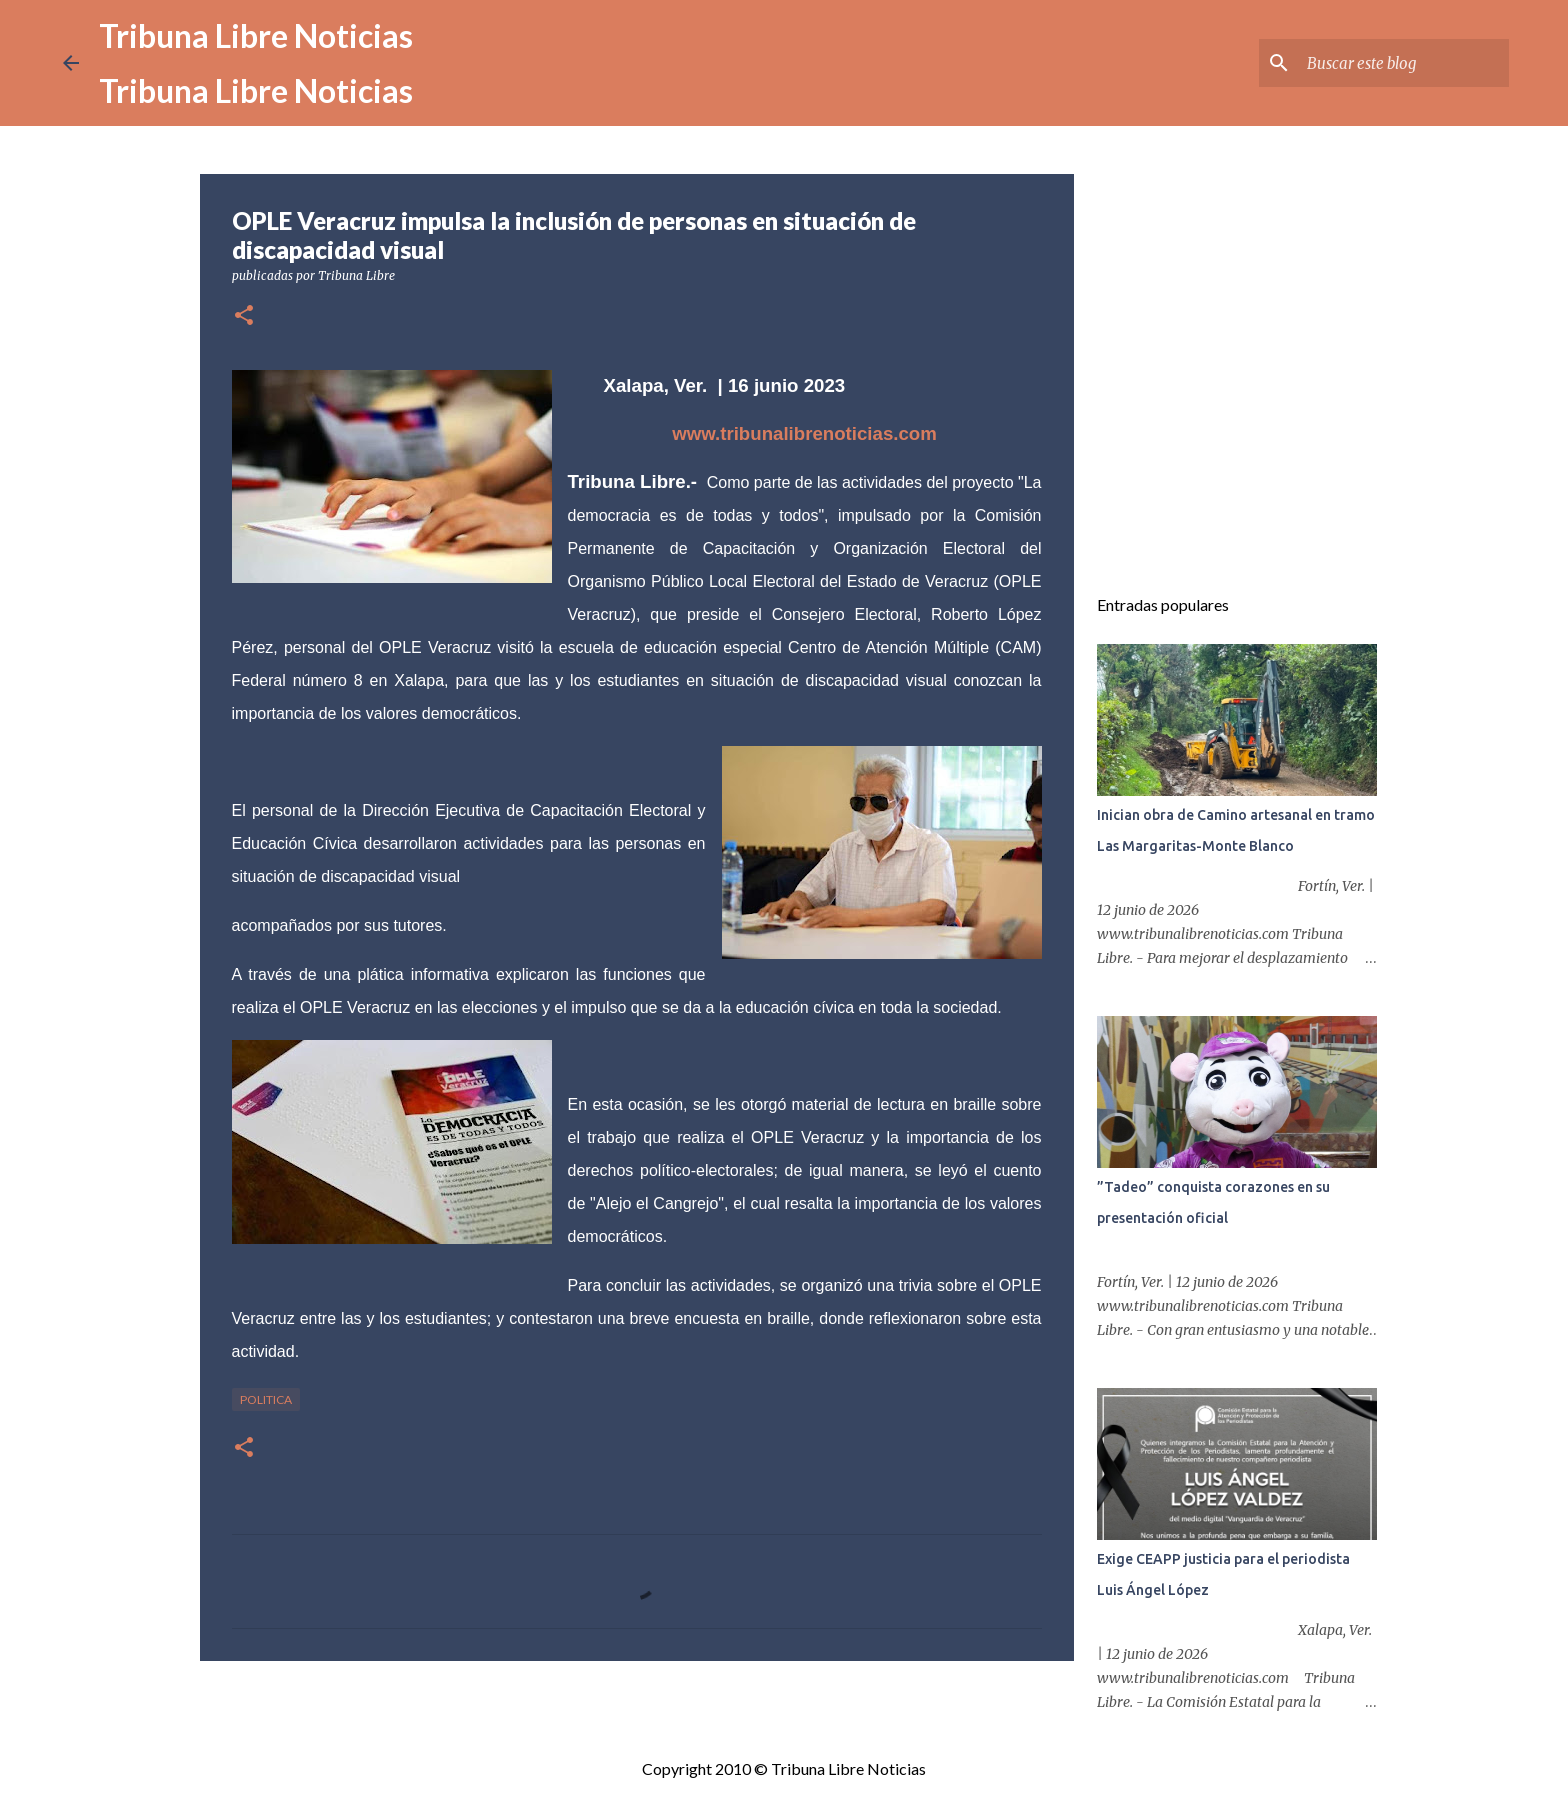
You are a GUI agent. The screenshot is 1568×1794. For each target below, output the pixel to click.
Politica (266, 1399)
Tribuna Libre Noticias (256, 35)
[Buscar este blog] (1404, 63)
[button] (244, 316)
